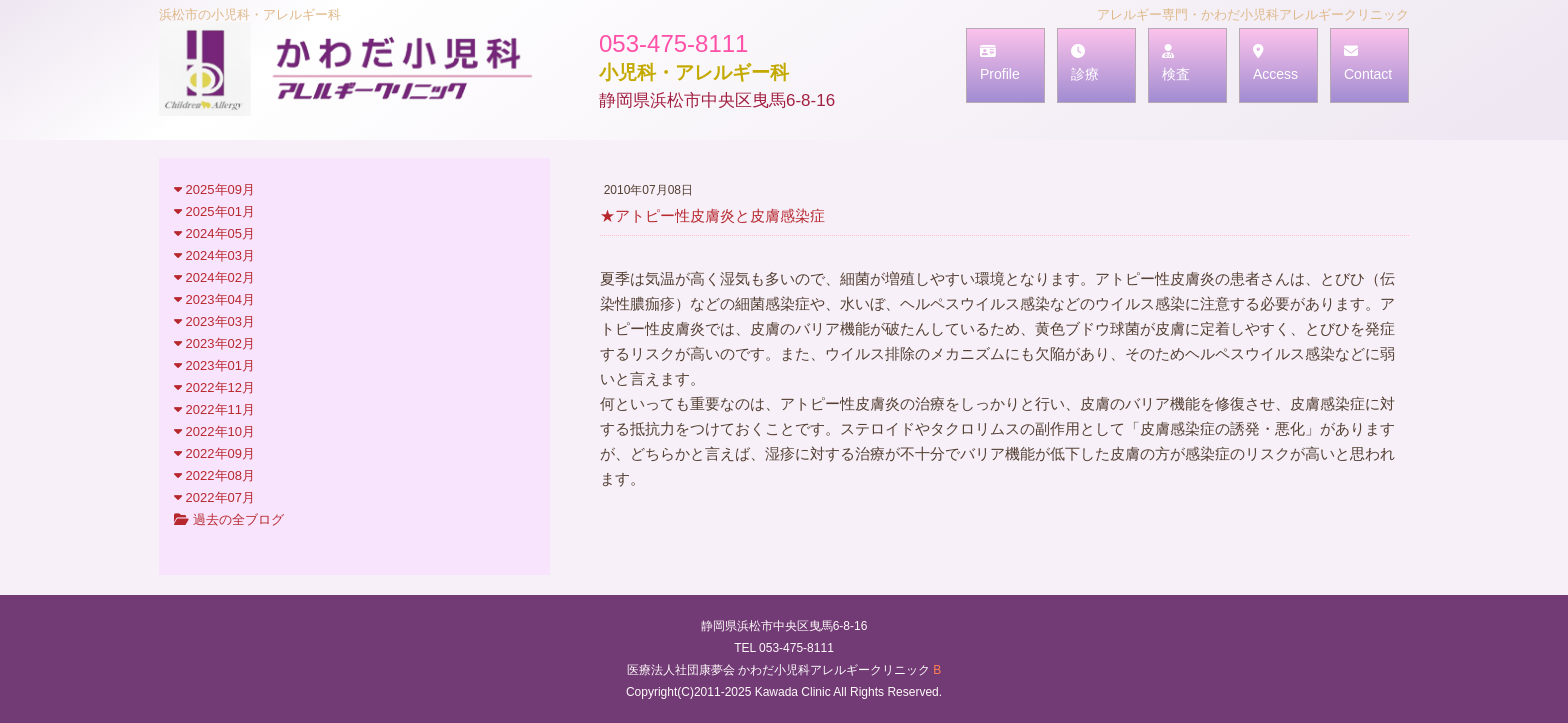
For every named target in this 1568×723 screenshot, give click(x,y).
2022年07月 (214, 497)
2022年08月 (214, 475)
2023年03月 (214, 321)
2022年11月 (214, 409)
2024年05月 (214, 233)
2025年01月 (214, 211)
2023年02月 (214, 343)
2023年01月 (214, 365)
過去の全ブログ (229, 519)
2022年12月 (214, 387)
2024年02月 (214, 277)
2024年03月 (214, 255)
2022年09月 (214, 453)
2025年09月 (214, 189)
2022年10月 (214, 431)
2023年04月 (214, 299)
